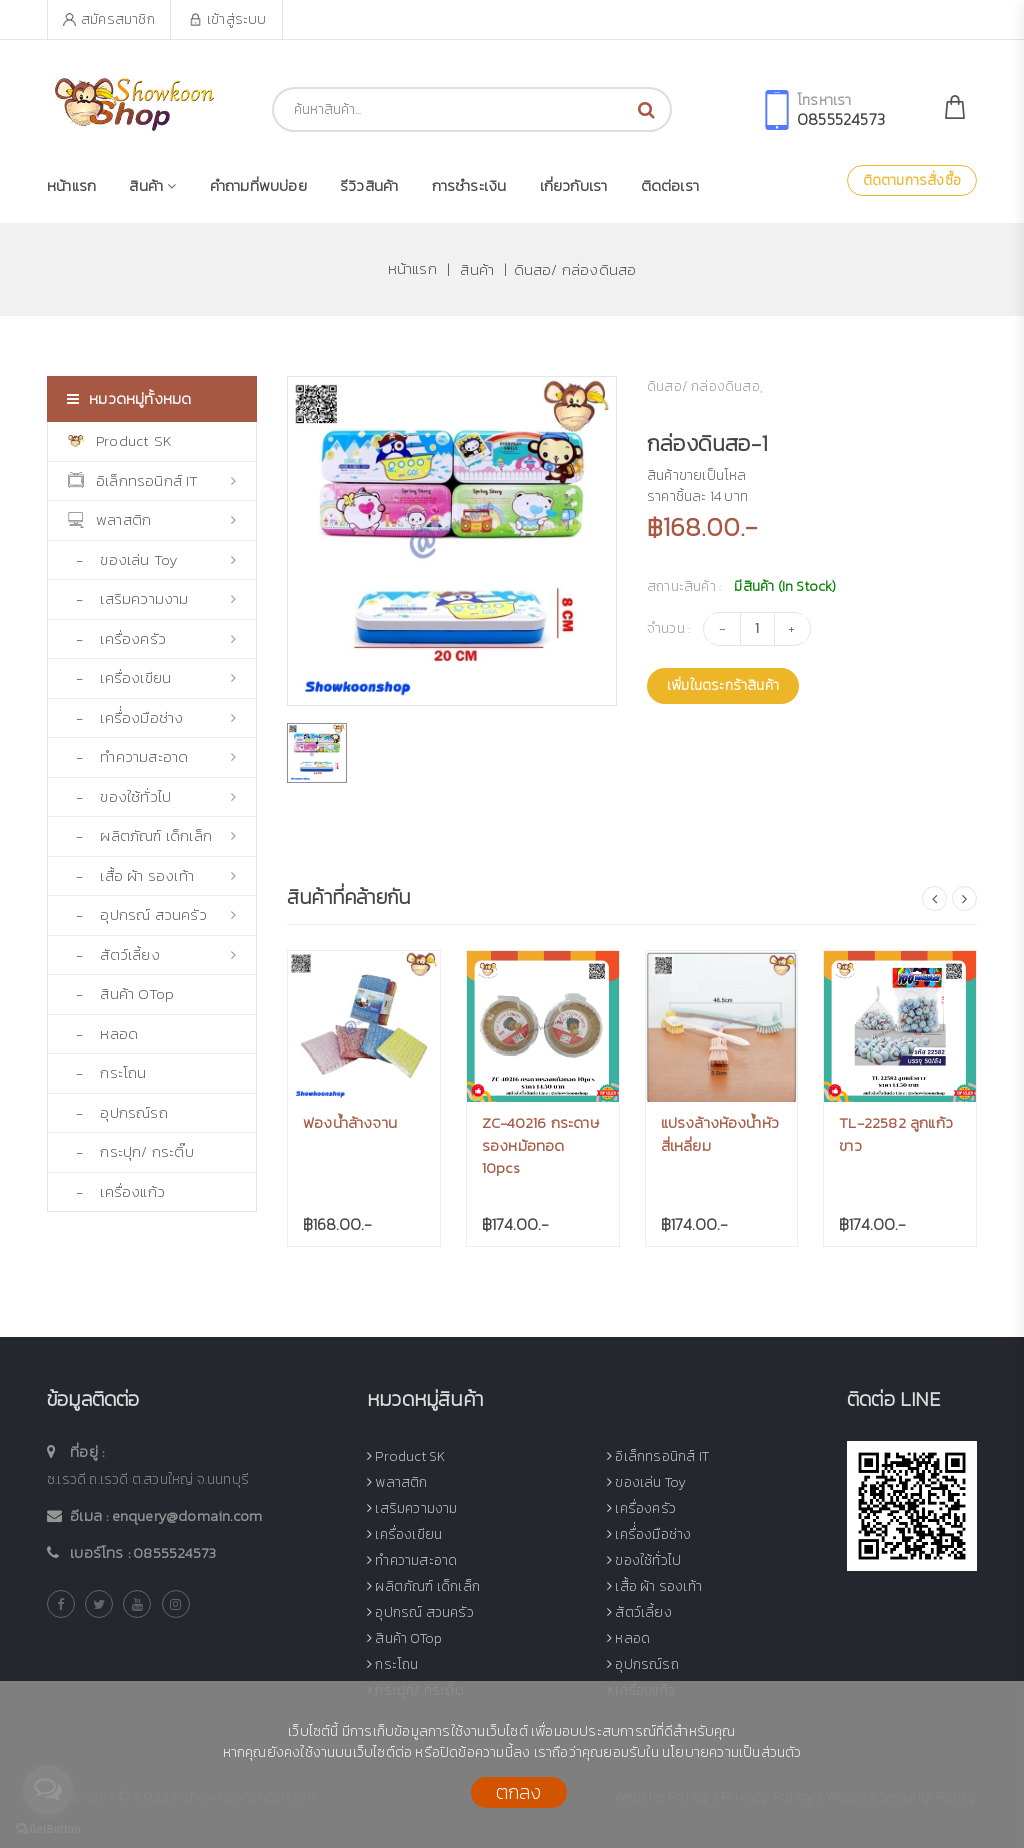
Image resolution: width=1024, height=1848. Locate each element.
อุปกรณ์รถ (643, 1664)
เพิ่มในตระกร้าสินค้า (723, 686)
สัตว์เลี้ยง (639, 1612)
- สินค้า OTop (121, 993)
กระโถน (393, 1664)
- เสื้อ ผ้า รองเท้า (152, 875)
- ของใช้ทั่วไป (152, 796)
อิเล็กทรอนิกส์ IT (152, 480)
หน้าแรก (71, 185)
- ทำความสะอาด (152, 756)
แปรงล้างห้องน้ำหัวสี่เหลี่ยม (720, 1134)
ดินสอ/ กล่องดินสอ (575, 268)
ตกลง (519, 1792)
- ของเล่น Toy (152, 559)
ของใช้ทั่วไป (644, 1560)
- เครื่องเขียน (152, 677)
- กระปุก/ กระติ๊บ (131, 1151)
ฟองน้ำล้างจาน (350, 1122)
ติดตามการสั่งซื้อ (912, 180)
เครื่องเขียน (404, 1534)
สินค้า (152, 185)
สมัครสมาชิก (109, 19)
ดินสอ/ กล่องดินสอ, (705, 386)
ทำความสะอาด (412, 1560)
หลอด (628, 1638)
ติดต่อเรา (670, 185)
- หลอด (103, 1033)
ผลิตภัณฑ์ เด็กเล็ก (423, 1586)
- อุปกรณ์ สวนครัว (152, 914)
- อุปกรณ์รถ (118, 1112)
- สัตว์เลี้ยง (152, 954)
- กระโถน (107, 1072)
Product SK (120, 440)
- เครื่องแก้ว (116, 1191)
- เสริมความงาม (152, 598)
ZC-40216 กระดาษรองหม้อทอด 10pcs (540, 1145)
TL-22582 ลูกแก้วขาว (896, 1134)
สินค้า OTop (404, 1638)
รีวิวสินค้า (369, 185)
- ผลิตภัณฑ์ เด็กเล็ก (152, 835)
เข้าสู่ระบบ (228, 19)
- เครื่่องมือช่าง (152, 717)
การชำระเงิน (469, 185)
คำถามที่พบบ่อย (258, 185)
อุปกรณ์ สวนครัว (420, 1612)
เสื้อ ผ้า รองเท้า (654, 1586)
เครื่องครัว (641, 1508)
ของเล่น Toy (646, 1482)
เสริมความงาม (412, 1508)
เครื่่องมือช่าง (649, 1534)
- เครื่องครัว (152, 638)
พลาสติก (152, 519)
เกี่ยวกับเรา (574, 185)
